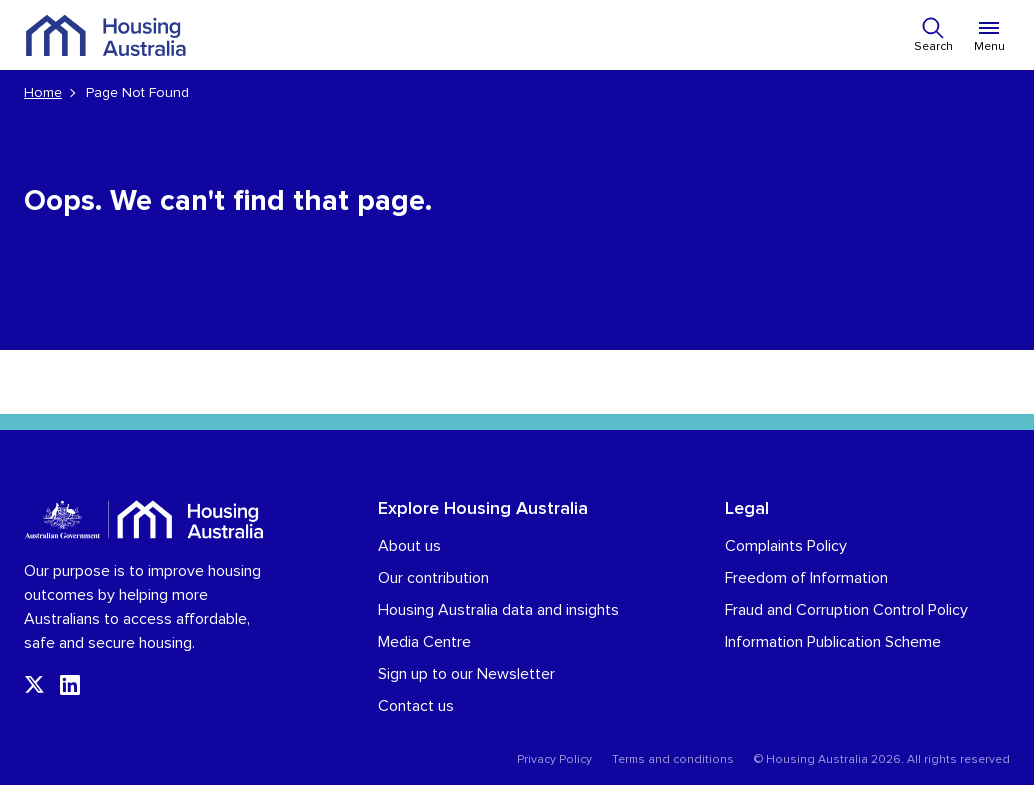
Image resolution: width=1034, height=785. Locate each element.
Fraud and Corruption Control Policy (846, 610)
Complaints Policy (786, 546)
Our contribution (433, 578)
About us (409, 546)
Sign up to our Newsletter (466, 674)
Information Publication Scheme (833, 642)
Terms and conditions (673, 760)
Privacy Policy (554, 760)
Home (43, 93)
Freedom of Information (806, 578)
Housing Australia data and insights (498, 610)
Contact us (416, 706)
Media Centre (424, 642)
